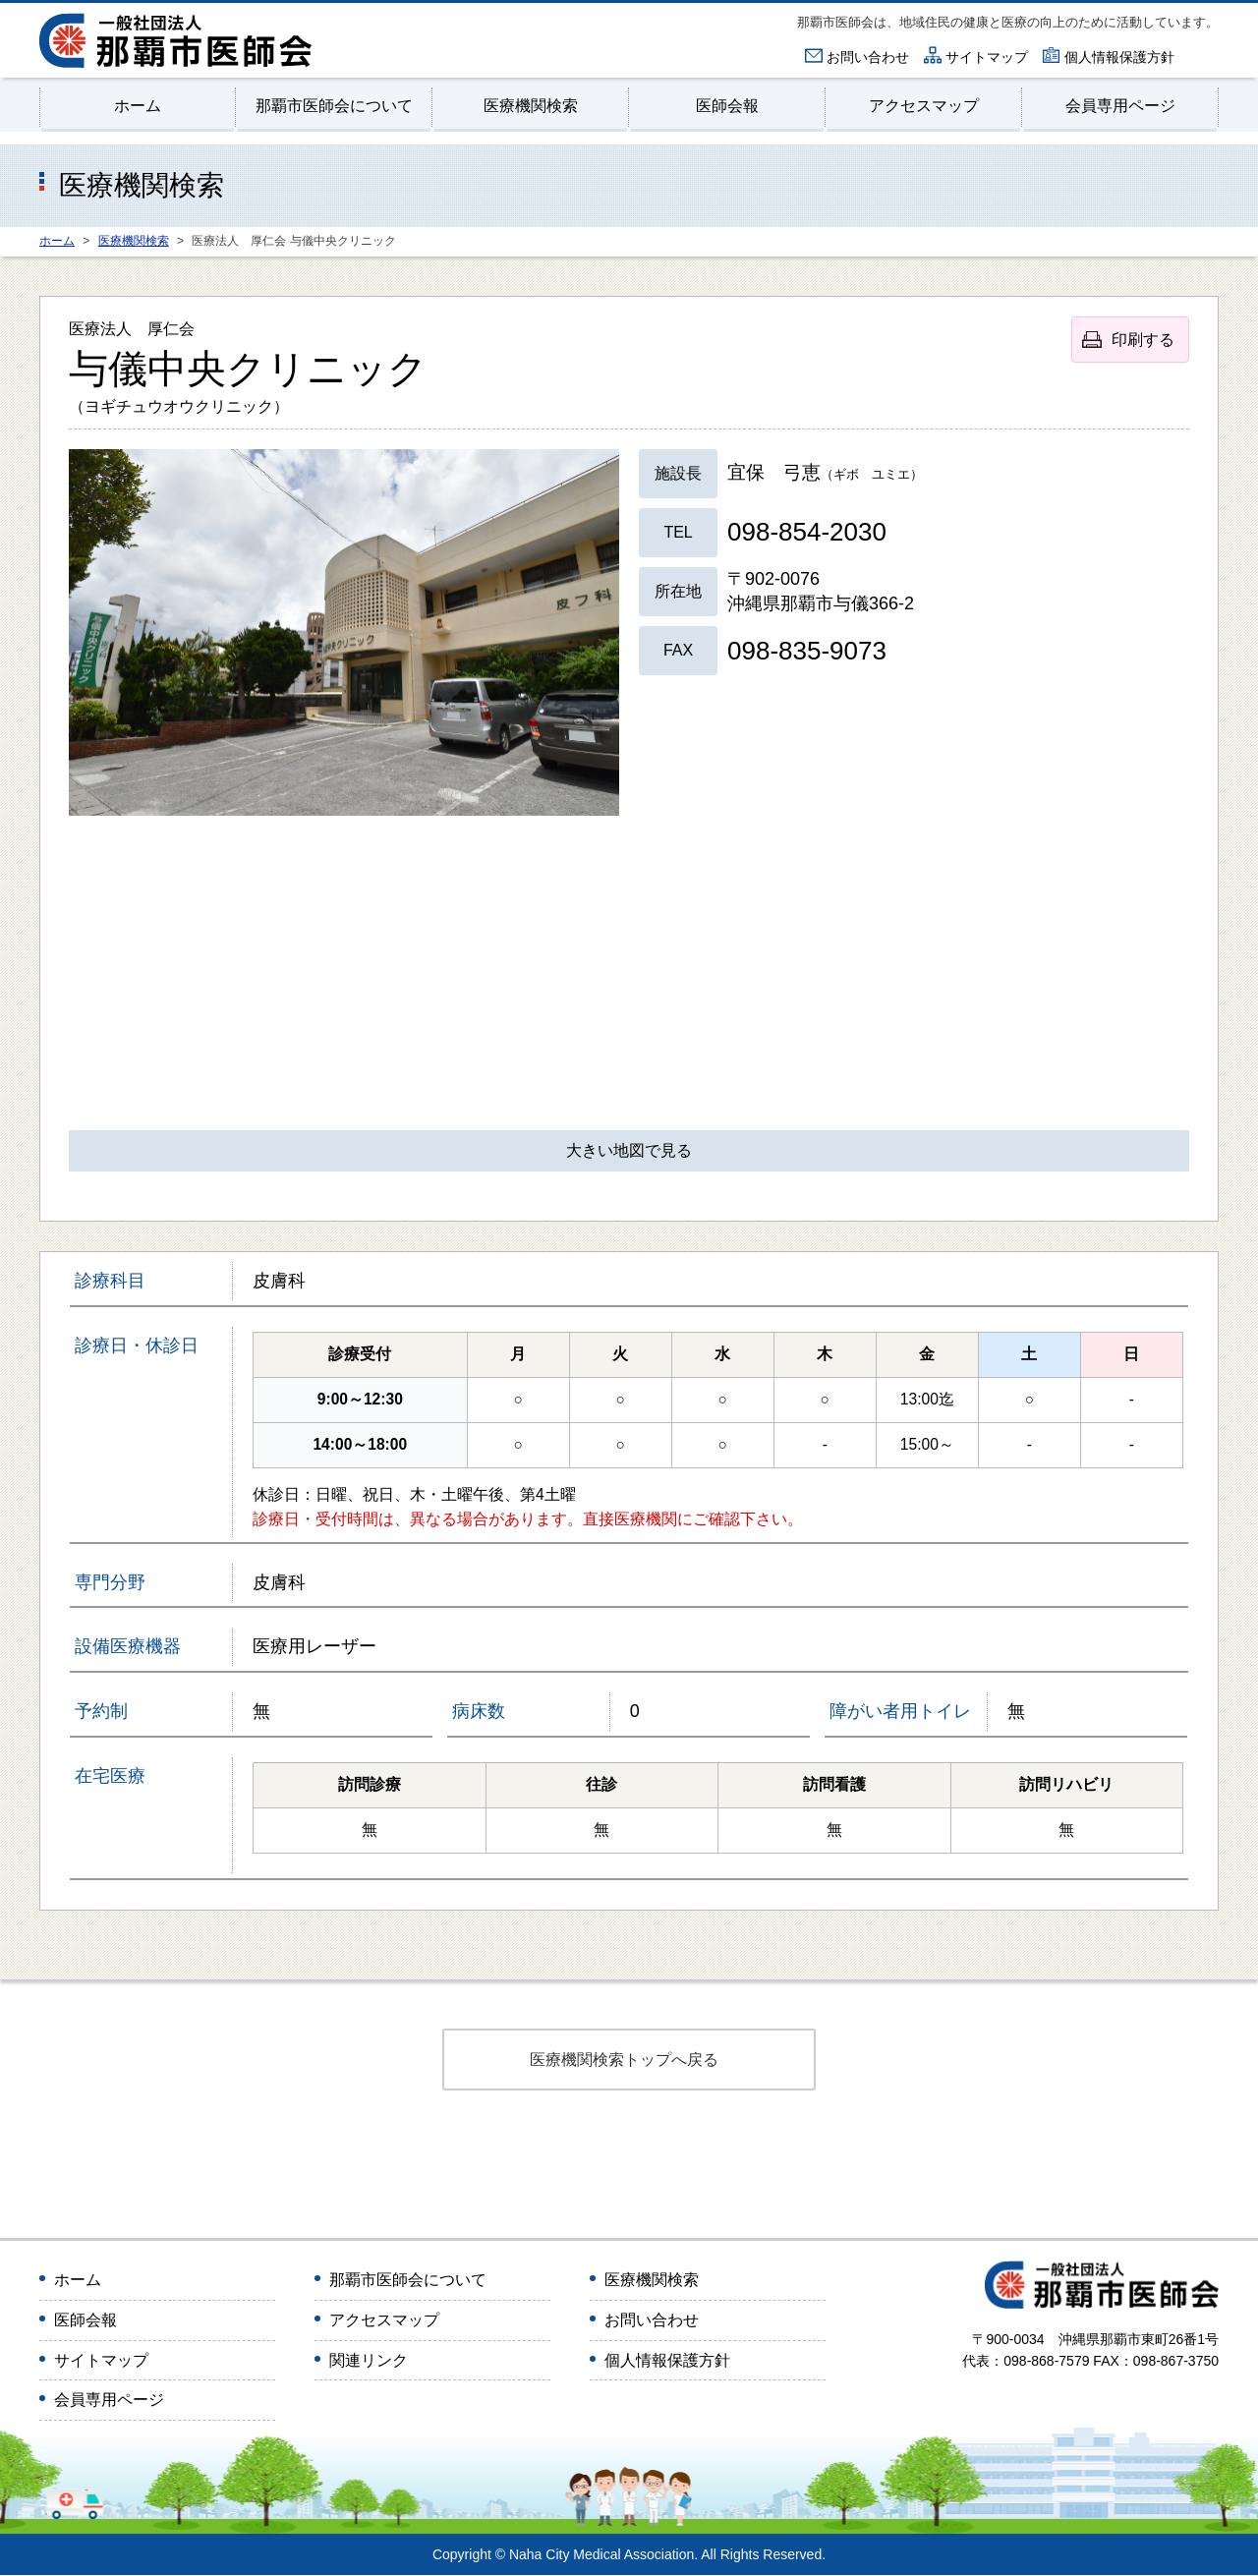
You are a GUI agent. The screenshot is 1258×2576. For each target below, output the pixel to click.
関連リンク (368, 2361)
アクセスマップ (924, 105)
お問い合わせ (868, 57)
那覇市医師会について (334, 105)
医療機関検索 (531, 105)
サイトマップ (986, 57)
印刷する (1143, 340)
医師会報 (727, 105)
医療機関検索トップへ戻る (624, 2060)
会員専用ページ (1120, 105)
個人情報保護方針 (1119, 57)
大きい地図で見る (629, 1152)
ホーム (138, 105)
